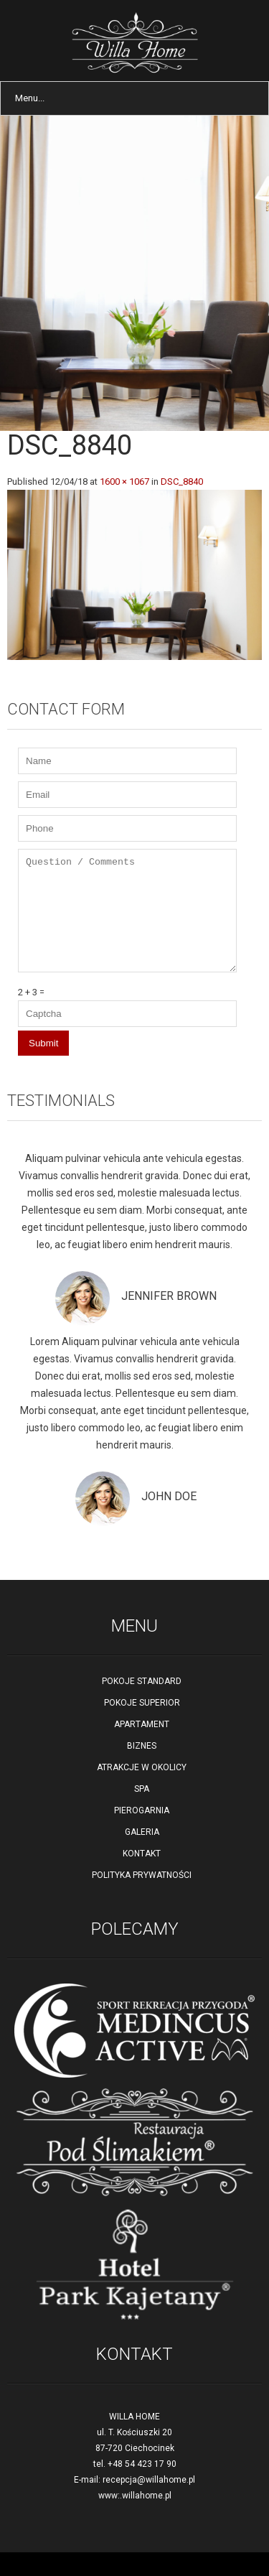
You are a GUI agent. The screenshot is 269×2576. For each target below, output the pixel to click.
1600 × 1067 (124, 481)
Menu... (29, 98)
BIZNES (141, 1746)
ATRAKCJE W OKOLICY (142, 1767)
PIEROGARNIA (141, 1810)
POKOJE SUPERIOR (142, 1703)
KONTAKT (142, 1854)
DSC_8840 (182, 481)
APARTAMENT (141, 1724)
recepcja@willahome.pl (149, 2480)
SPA (141, 1789)
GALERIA (142, 1832)
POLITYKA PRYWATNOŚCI (142, 1875)
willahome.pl (146, 2496)
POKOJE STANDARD (141, 1681)
